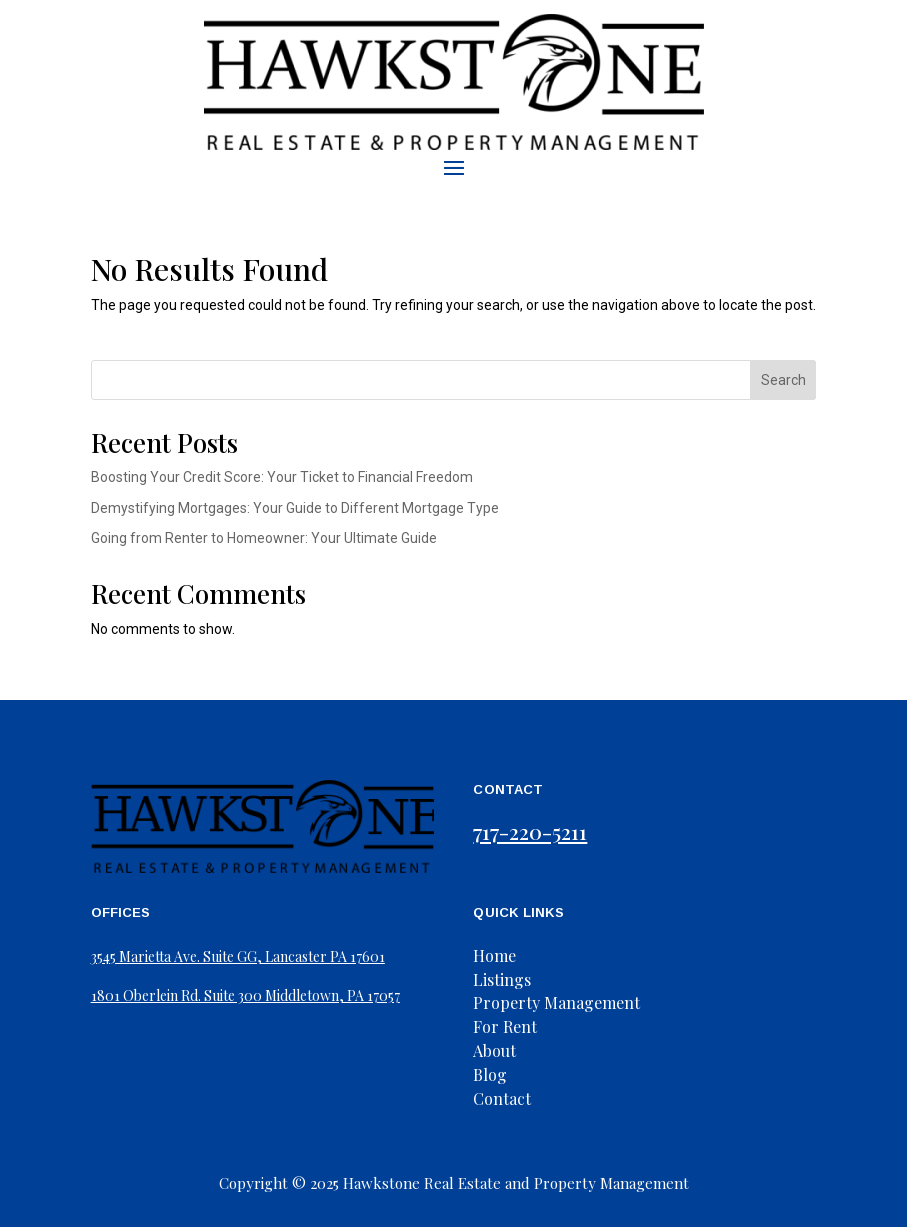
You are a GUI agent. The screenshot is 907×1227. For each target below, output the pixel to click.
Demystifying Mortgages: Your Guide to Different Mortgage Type (295, 508)
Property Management (556, 1002)
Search (783, 380)
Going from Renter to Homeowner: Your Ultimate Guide (264, 538)
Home (494, 955)
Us (506, 1050)
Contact (502, 1098)
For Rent (505, 1026)
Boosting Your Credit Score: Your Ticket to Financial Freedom (282, 477)
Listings (502, 979)
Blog (490, 1074)
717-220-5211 (530, 831)
